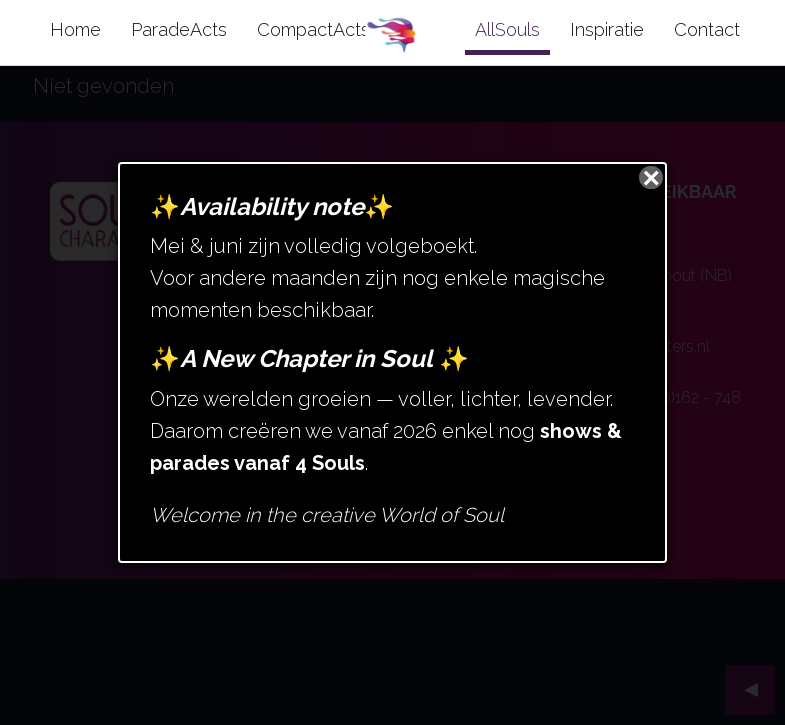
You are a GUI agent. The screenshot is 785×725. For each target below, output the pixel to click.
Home (75, 29)
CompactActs (313, 29)
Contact (707, 29)
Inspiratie (607, 29)
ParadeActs (179, 29)
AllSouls (507, 29)
